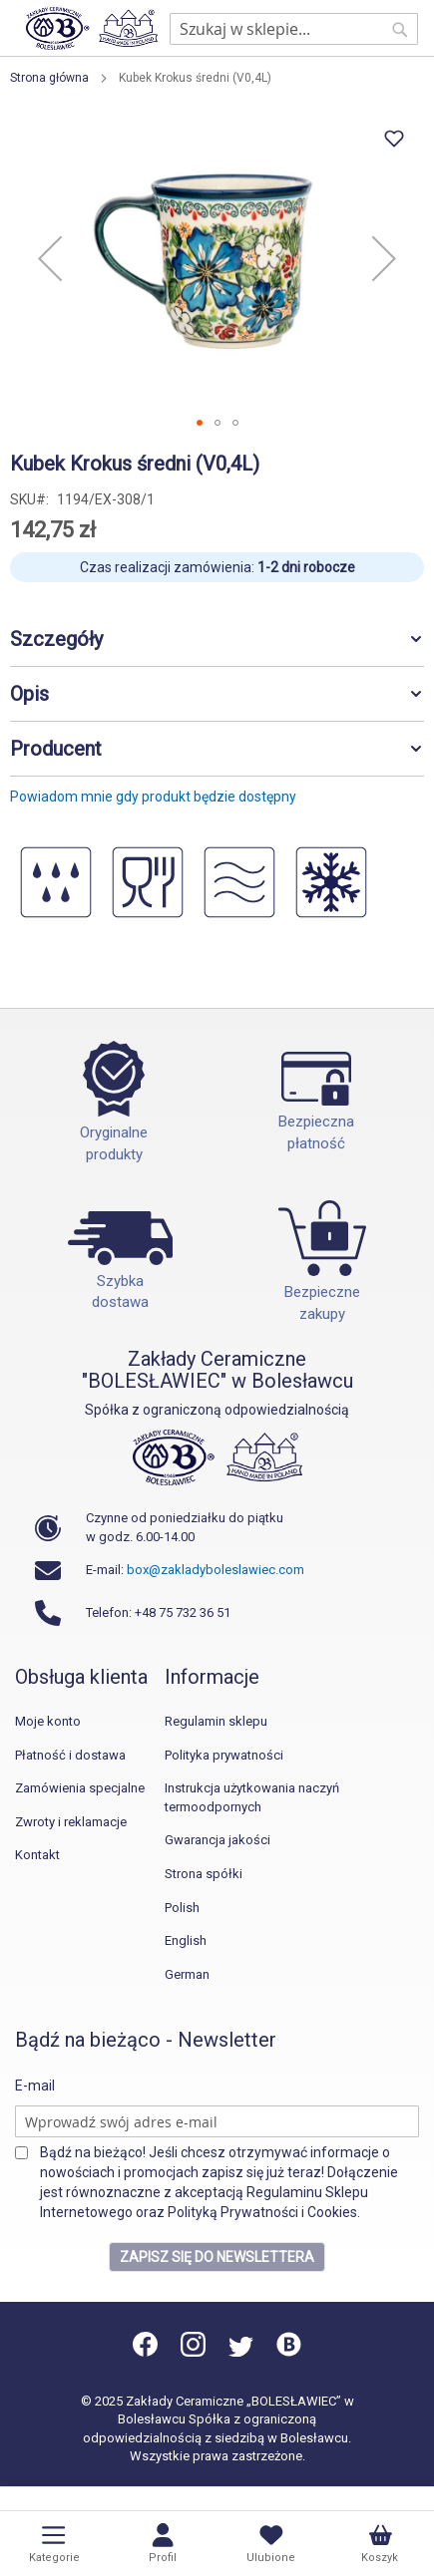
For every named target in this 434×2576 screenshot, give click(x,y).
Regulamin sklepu (216, 1721)
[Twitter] (240, 2352)
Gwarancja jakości (217, 1839)
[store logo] (92, 28)
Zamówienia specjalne (80, 1787)
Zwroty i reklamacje (71, 1821)
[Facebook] (147, 2352)
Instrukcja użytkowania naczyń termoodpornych (252, 1797)
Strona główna (49, 78)
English (186, 1940)
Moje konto (48, 1721)
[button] (50, 258)
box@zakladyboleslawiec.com (215, 1569)
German (187, 1974)
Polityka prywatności (224, 1755)
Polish (182, 1907)
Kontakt (37, 1854)
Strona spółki (203, 1873)
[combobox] (294, 29)
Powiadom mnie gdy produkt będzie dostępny (153, 797)
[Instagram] (193, 2352)
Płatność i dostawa (70, 1755)
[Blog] (288, 2352)
